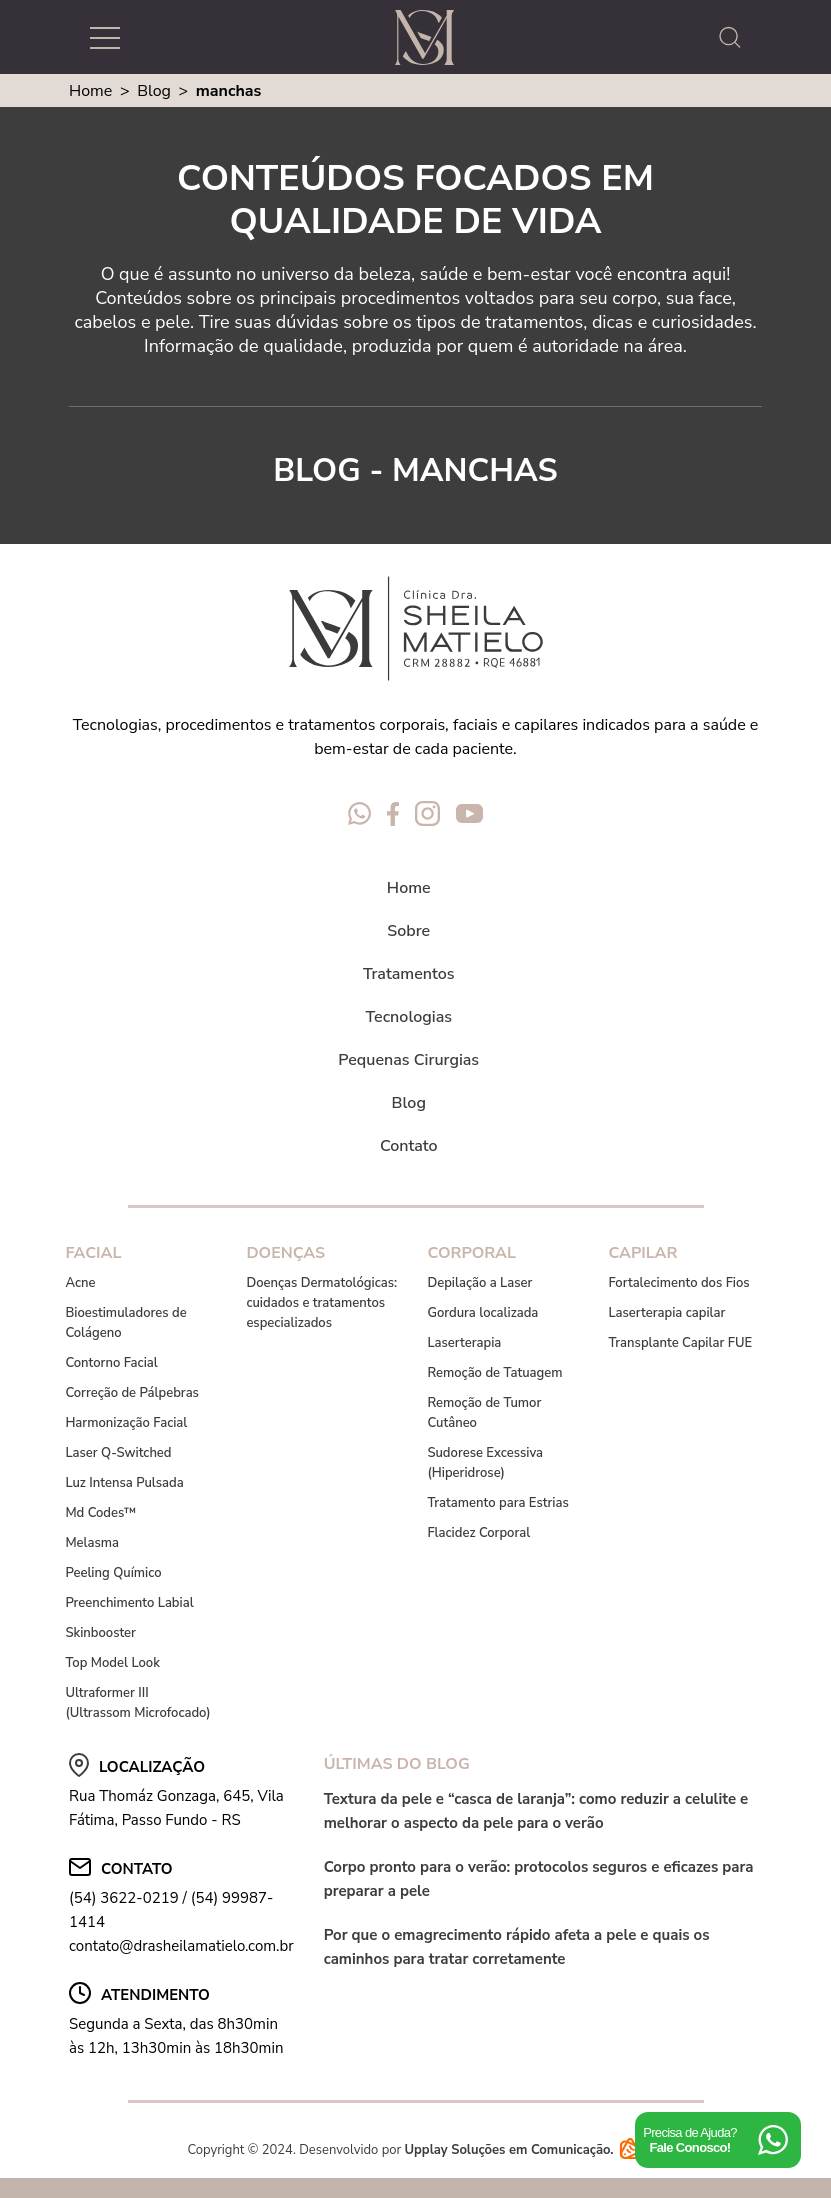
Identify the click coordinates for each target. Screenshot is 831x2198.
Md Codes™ (100, 1513)
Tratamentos (409, 974)
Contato (409, 1146)
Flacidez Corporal (478, 1533)
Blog (154, 91)
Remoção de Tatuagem (494, 1373)
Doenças (285, 1253)
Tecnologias (409, 1017)
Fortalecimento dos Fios (678, 1283)
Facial (93, 1253)
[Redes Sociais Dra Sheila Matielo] (359, 817)
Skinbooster (100, 1633)
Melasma (92, 1543)
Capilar (642, 1253)
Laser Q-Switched (118, 1453)
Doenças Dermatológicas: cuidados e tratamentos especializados (321, 1303)
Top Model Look (112, 1663)
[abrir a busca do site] (735, 37)
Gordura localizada (482, 1313)
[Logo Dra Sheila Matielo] (424, 37)
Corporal (471, 1253)
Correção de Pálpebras (132, 1393)
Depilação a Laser (479, 1283)
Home (90, 91)
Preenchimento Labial (129, 1603)
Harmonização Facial (126, 1423)
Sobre (408, 931)
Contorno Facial (111, 1363)
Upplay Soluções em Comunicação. (523, 2150)
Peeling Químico (113, 1573)
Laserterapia (464, 1343)
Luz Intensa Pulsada (124, 1483)
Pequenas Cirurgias (408, 1060)
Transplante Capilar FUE (680, 1343)
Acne (80, 1283)
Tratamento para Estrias (497, 1503)
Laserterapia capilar (666, 1313)
